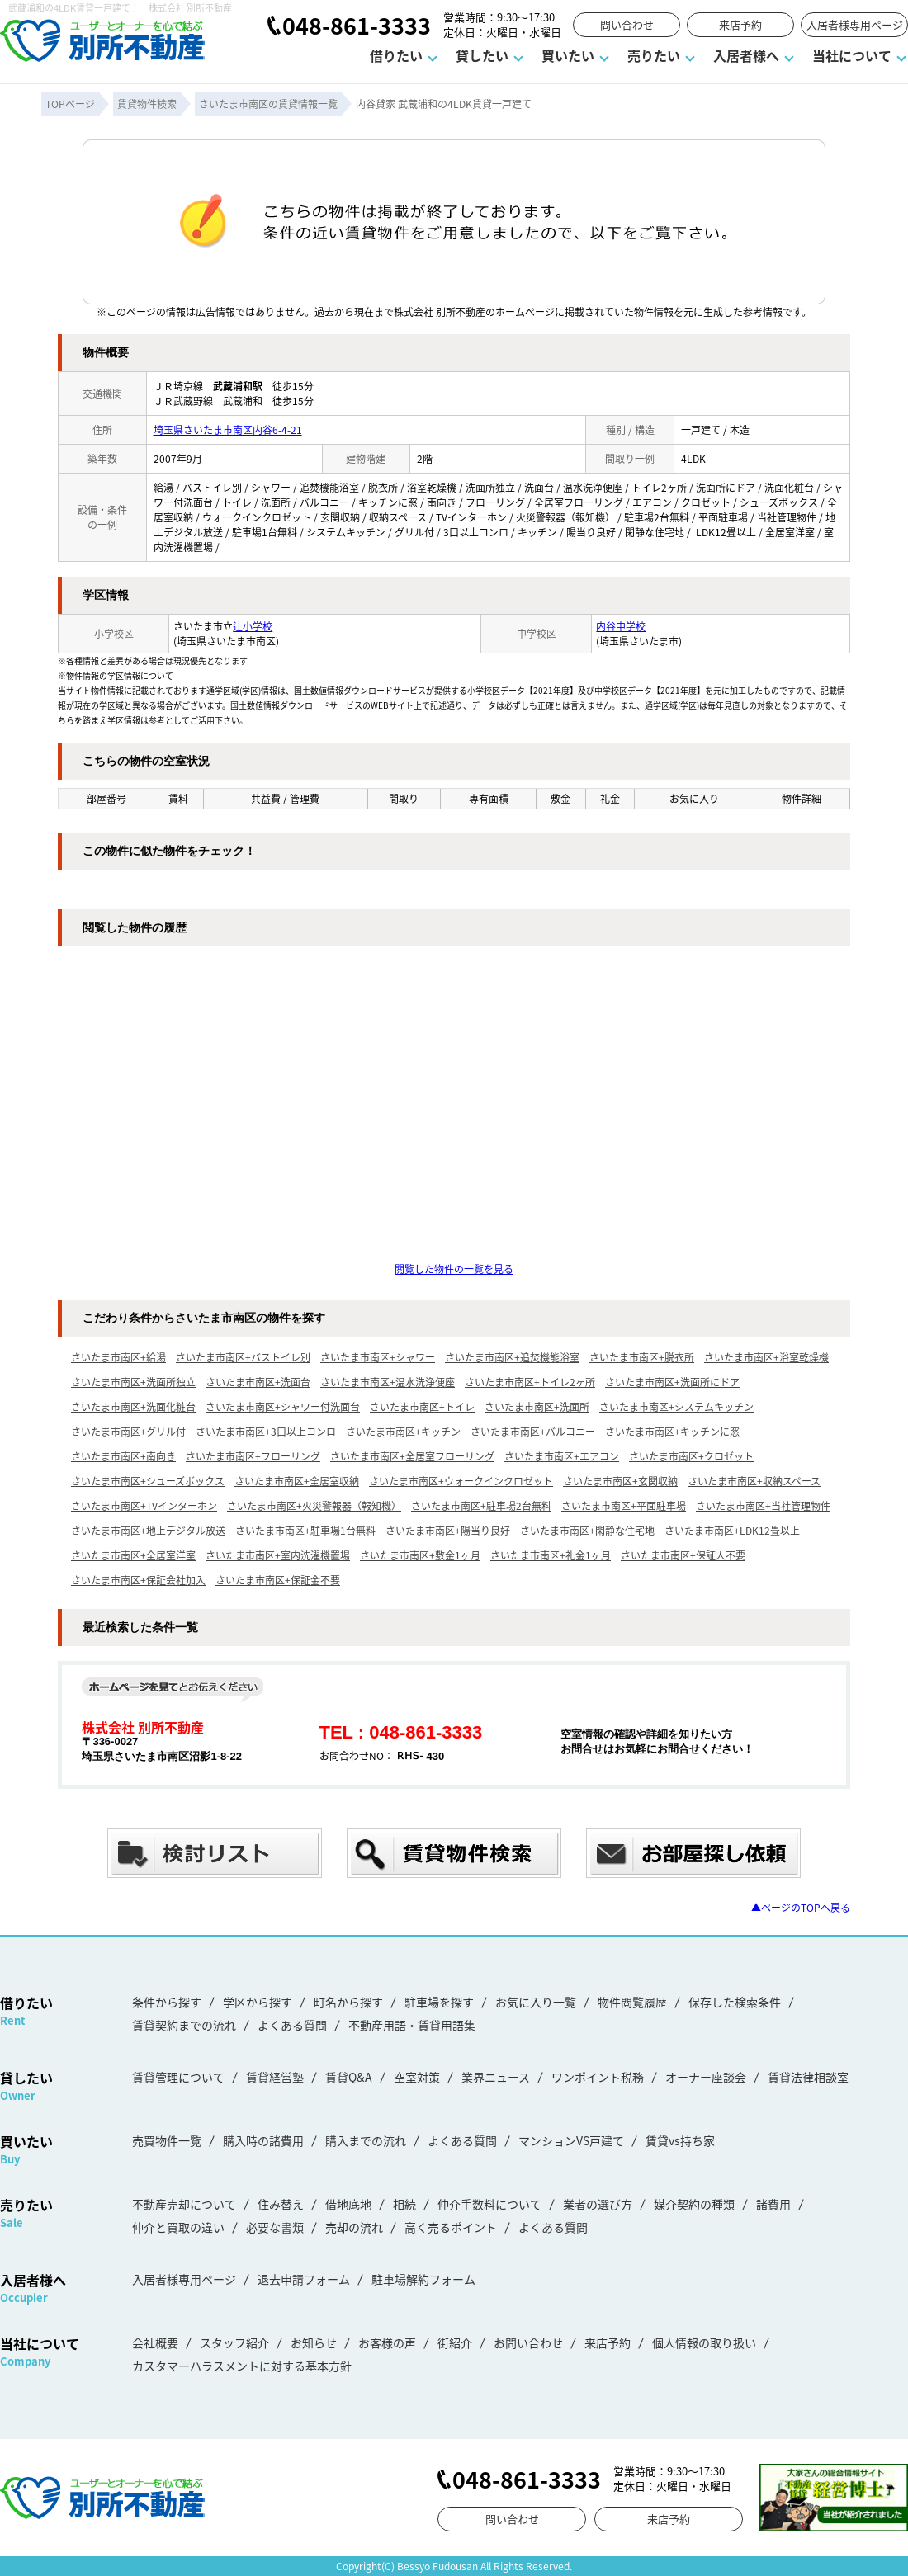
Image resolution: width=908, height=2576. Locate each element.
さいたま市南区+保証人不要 (683, 1555)
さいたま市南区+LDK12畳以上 (732, 1530)
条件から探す (166, 2001)
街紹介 (454, 2342)
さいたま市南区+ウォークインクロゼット (461, 1481)
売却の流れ (354, 2227)
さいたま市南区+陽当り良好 (447, 1530)
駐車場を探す (439, 2001)
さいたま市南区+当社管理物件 (763, 1505)
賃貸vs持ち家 (680, 2140)
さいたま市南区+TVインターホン (144, 1505)
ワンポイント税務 (597, 2076)
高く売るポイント (450, 2227)
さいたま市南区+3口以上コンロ (266, 1431)
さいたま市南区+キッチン (403, 1431)
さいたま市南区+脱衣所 (641, 1357)
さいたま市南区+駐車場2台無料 (481, 1505)
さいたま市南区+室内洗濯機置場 (278, 1555)
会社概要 (155, 2342)
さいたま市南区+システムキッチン (676, 1406)
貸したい (482, 55)
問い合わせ (627, 24)
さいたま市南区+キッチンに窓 (672, 1431)
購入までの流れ (365, 2140)
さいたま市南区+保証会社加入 (138, 1580)
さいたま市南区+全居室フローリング (412, 1456)
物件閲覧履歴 (632, 2001)
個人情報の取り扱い (704, 2342)
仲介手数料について (489, 2203)
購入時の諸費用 (263, 2140)
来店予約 (740, 24)
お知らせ (314, 2342)
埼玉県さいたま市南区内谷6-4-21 (228, 429)
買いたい (567, 55)
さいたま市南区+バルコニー (533, 1431)
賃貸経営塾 (275, 2076)
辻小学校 (252, 626)
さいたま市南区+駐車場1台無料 (305, 1530)
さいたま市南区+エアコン (561, 1456)
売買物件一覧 (166, 2140)
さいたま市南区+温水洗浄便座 (387, 1382)
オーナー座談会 (705, 2076)
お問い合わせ (528, 2342)
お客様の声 (387, 2342)
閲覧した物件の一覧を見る (454, 1269)
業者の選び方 (597, 2203)
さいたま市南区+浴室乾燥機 (766, 1357)
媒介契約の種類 (694, 2203)
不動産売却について (184, 2203)
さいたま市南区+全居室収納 (296, 1481)
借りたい (396, 55)
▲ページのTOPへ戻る (800, 1907)
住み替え (281, 2203)
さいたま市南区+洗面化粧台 (133, 1406)
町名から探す (348, 2001)
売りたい (653, 55)
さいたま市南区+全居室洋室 (133, 1555)
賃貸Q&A (348, 2076)
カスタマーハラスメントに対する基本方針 (242, 2365)
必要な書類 (275, 2227)
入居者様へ (746, 55)
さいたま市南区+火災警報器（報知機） (314, 1505)
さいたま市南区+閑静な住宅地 (587, 1530)
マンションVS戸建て (571, 2140)
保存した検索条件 (734, 2001)
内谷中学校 (621, 626)
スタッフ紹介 (234, 2342)
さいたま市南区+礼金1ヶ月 (550, 1555)
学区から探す (257, 2001)
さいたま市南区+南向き (123, 1456)
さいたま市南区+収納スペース (754, 1481)
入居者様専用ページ (854, 24)
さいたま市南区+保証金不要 (277, 1580)
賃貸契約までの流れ (184, 2024)
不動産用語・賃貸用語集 (411, 2024)
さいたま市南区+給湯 (118, 1357)
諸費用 (773, 2203)
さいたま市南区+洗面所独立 (133, 1382)
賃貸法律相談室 (808, 2076)
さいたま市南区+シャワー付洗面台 (283, 1406)
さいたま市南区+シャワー (377, 1357)
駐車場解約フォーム (423, 2279)
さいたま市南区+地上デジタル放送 (148, 1530)
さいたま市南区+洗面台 (258, 1382)
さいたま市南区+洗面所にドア (672, 1382)
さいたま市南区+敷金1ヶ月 (420, 1555)
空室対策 (417, 2076)
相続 (404, 2203)
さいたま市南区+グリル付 (128, 1431)
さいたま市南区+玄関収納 (620, 1481)
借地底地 (348, 2203)
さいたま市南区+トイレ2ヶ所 (530, 1382)
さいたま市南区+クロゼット (691, 1456)
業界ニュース (495, 2076)
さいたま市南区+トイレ (422, 1406)
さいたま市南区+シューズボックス (148, 1481)
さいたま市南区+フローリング (253, 1456)
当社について (851, 55)
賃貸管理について (178, 2076)
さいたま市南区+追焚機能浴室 (512, 1357)
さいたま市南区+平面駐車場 (623, 1505)
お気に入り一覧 (535, 2001)
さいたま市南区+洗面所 (537, 1406)
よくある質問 (292, 2024)
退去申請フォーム (304, 2279)
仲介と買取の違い (178, 2227)
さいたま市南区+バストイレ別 (243, 1357)
